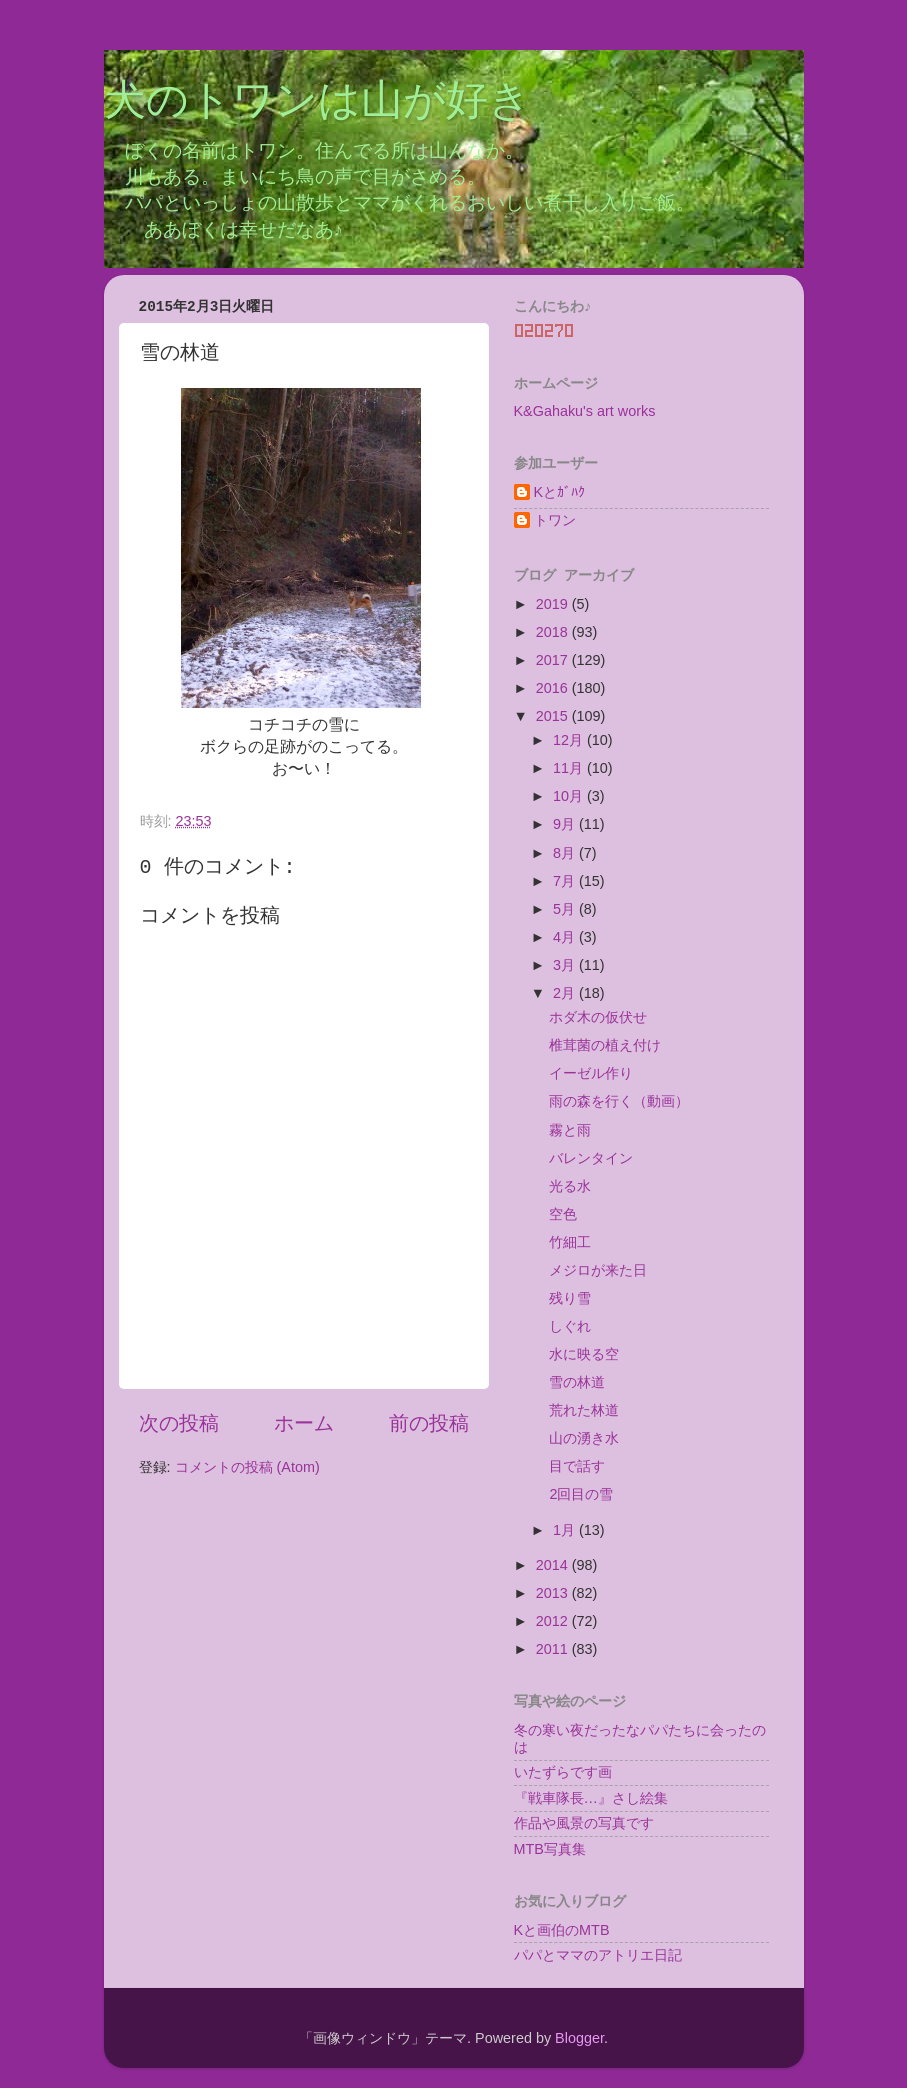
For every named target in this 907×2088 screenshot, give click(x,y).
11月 (570, 768)
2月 (566, 993)
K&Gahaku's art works (585, 411)
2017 (554, 660)
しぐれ (570, 1326)
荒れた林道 (584, 1410)
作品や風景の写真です (584, 1823)
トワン (555, 520)
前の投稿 (429, 1423)
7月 (566, 881)
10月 (570, 796)
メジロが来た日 (598, 1270)
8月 (566, 853)
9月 (566, 824)
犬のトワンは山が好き (317, 103)
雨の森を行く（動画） (619, 1101)
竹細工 (570, 1242)
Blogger (579, 2038)
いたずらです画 (563, 1772)
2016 (554, 688)
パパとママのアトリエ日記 (598, 1955)
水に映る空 (584, 1354)
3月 (566, 965)
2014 (554, 1565)
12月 (570, 740)
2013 (554, 1593)
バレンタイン (591, 1158)
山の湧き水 (584, 1438)
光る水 (570, 1186)
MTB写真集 (550, 1849)
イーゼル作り (591, 1073)
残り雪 (570, 1298)
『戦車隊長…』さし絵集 (591, 1798)
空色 (563, 1214)
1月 (566, 1530)
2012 (554, 1621)
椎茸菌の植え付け (605, 1045)
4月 (566, 937)
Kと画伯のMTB (562, 1930)
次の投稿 (179, 1423)
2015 (554, 716)
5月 (566, 909)
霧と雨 (570, 1130)
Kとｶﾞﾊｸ (560, 492)
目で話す (577, 1466)
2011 (554, 1649)
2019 (554, 604)
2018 (554, 632)
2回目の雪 (581, 1494)
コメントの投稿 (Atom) (247, 1467)
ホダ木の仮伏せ (598, 1017)
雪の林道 (577, 1382)
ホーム (304, 1423)
